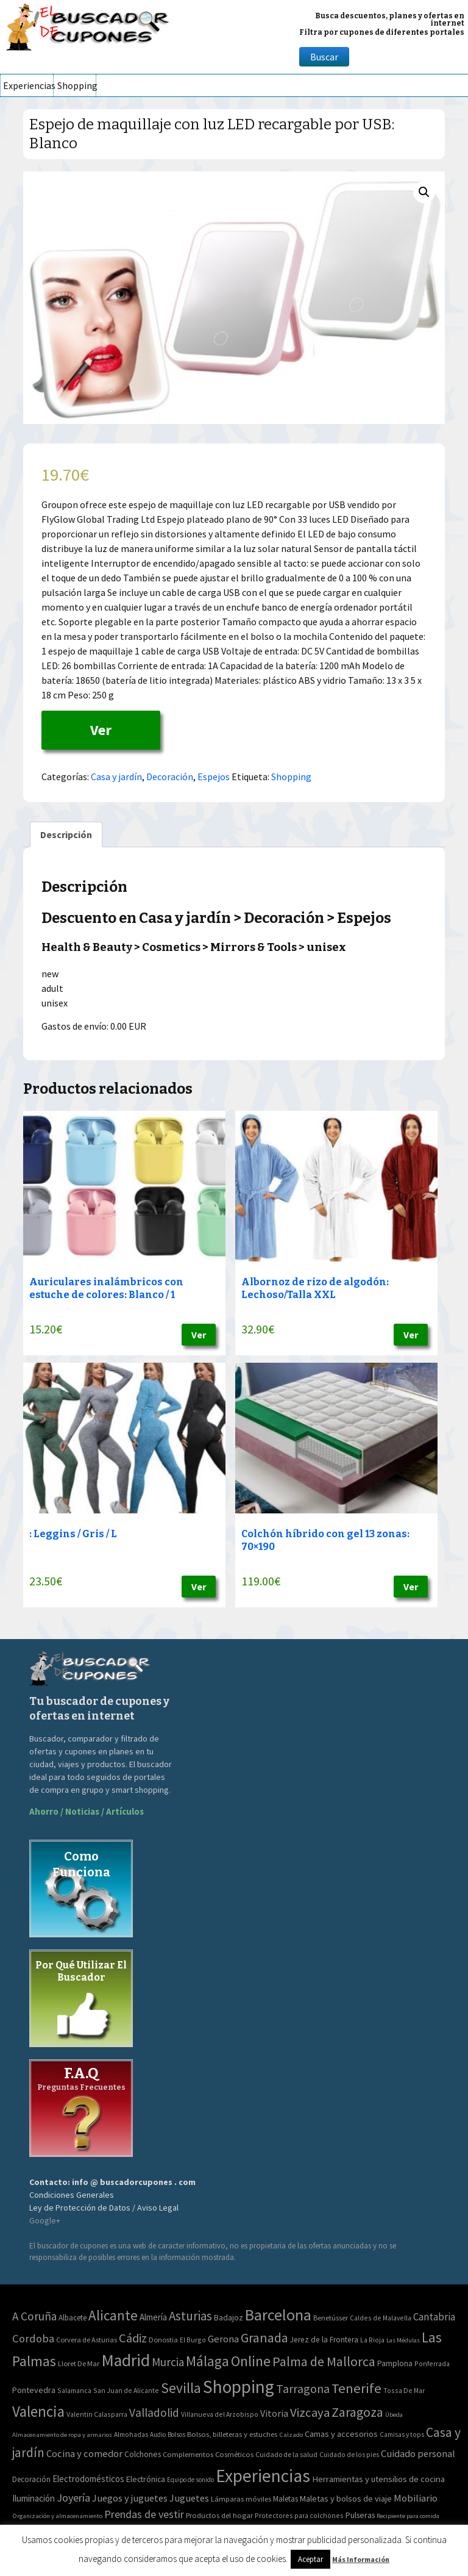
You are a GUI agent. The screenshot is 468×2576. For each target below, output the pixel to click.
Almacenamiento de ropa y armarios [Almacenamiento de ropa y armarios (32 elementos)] (62, 2434)
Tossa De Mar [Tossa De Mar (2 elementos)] (404, 2390)
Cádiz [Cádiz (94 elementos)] (133, 2338)
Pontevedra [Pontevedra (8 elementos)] (33, 2389)
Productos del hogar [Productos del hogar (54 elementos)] (219, 2515)
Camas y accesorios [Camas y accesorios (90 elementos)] (341, 2433)
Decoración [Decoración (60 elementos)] (31, 2479)
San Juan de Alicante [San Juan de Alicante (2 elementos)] (126, 2390)
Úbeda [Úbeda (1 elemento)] (394, 2415)
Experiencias (28, 85)
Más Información (360, 2559)
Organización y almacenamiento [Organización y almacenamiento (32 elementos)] (57, 2515)
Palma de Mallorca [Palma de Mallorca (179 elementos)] (323, 2361)
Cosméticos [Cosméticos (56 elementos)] (234, 2454)
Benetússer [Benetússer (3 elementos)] (330, 2317)
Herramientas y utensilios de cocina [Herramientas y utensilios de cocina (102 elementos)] (378, 2479)
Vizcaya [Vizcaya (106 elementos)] (310, 2412)
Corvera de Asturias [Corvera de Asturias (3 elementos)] (86, 2339)
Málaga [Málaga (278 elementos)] (207, 2361)
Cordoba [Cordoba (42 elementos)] (33, 2338)
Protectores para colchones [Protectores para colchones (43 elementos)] (299, 2515)
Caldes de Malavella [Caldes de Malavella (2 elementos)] (380, 2317)
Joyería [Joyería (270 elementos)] (73, 2498)
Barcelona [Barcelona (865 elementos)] (278, 2315)
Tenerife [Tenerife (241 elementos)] (356, 2388)
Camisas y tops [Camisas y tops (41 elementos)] (402, 2434)
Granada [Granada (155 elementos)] (264, 2338)
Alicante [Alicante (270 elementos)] (113, 2315)
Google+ (44, 2220)
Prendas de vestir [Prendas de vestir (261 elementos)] (144, 2514)
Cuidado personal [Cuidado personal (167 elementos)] (418, 2453)
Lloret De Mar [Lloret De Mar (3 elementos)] (78, 2363)
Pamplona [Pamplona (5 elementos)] (395, 2363)
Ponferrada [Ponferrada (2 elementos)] (432, 2363)
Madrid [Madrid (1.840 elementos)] (125, 2360)
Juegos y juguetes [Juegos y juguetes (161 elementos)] (130, 2498)
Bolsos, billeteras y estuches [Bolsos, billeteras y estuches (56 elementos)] (232, 2434)
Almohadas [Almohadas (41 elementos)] (131, 2434)
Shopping (76, 85)
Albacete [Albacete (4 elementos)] (72, 2317)
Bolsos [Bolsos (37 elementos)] (176, 2434)
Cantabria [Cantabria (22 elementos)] (434, 2316)
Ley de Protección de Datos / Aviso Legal (104, 2207)
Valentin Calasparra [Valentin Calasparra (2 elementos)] (96, 2414)
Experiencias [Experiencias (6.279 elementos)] (263, 2475)
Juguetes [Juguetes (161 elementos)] (189, 2498)
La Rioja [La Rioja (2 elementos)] (372, 2339)
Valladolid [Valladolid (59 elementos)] (154, 2412)
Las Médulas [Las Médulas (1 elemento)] (403, 2340)
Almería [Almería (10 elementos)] (153, 2317)
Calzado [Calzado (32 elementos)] (291, 2434)
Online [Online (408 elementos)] (251, 2361)
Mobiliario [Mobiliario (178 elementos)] (416, 2498)
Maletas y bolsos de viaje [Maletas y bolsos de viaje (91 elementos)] (346, 2498)
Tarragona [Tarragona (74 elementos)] (303, 2388)
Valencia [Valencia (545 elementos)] (38, 2411)
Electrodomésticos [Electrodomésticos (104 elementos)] (88, 2479)
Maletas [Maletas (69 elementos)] (285, 2499)
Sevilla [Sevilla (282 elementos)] (181, 2388)
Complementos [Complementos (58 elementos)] (188, 2454)
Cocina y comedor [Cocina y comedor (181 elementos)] (84, 2453)
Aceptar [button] (310, 2559)
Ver (101, 729)
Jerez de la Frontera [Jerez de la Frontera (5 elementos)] (324, 2339)
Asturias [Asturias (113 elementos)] (190, 2316)
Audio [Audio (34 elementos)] (158, 2434)
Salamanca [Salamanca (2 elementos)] (74, 2390)
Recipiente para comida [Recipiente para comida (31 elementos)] (408, 2516)
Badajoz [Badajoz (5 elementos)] (228, 2317)
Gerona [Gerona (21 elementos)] (223, 2339)
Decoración (169, 776)
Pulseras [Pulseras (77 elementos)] (360, 2515)
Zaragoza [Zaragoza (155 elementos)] (357, 2412)
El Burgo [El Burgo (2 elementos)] (193, 2339)
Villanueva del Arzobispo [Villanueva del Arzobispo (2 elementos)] (219, 2414)
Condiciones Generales (71, 2194)
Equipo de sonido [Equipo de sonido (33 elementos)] (190, 2479)
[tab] (66, 834)
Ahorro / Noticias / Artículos (86, 1811)
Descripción (66, 834)
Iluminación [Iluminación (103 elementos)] (33, 2498)
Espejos (213, 776)
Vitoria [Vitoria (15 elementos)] (274, 2413)
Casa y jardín (116, 776)
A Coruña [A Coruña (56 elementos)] (34, 2316)
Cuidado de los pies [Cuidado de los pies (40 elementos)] (349, 2454)
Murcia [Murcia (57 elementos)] (168, 2362)
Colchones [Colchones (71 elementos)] (142, 2454)
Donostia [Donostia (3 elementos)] (163, 2339)
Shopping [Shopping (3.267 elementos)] (238, 2386)
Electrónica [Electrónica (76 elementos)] (145, 2479)
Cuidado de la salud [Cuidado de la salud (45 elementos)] (286, 2454)
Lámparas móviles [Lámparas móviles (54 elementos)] (241, 2498)
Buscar (324, 57)
